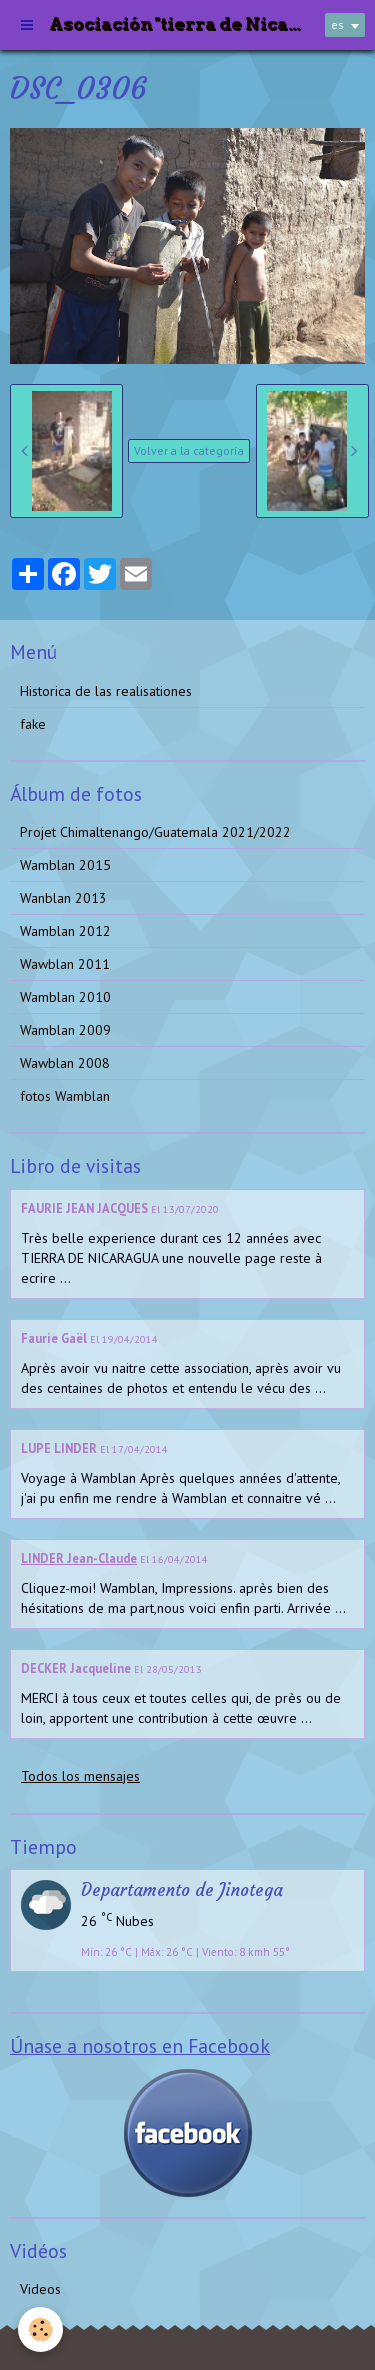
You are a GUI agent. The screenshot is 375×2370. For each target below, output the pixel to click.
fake (33, 724)
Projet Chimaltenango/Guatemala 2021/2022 (155, 832)
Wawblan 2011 (65, 964)
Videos (40, 2289)
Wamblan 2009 (65, 1030)
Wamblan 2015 (65, 865)
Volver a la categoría (189, 450)
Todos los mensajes (80, 1776)
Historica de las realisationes (106, 691)
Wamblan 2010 (65, 997)
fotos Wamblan (65, 1096)
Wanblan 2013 (63, 898)
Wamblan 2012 (65, 931)
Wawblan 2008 (65, 1063)
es (337, 24)
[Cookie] (40, 2329)
